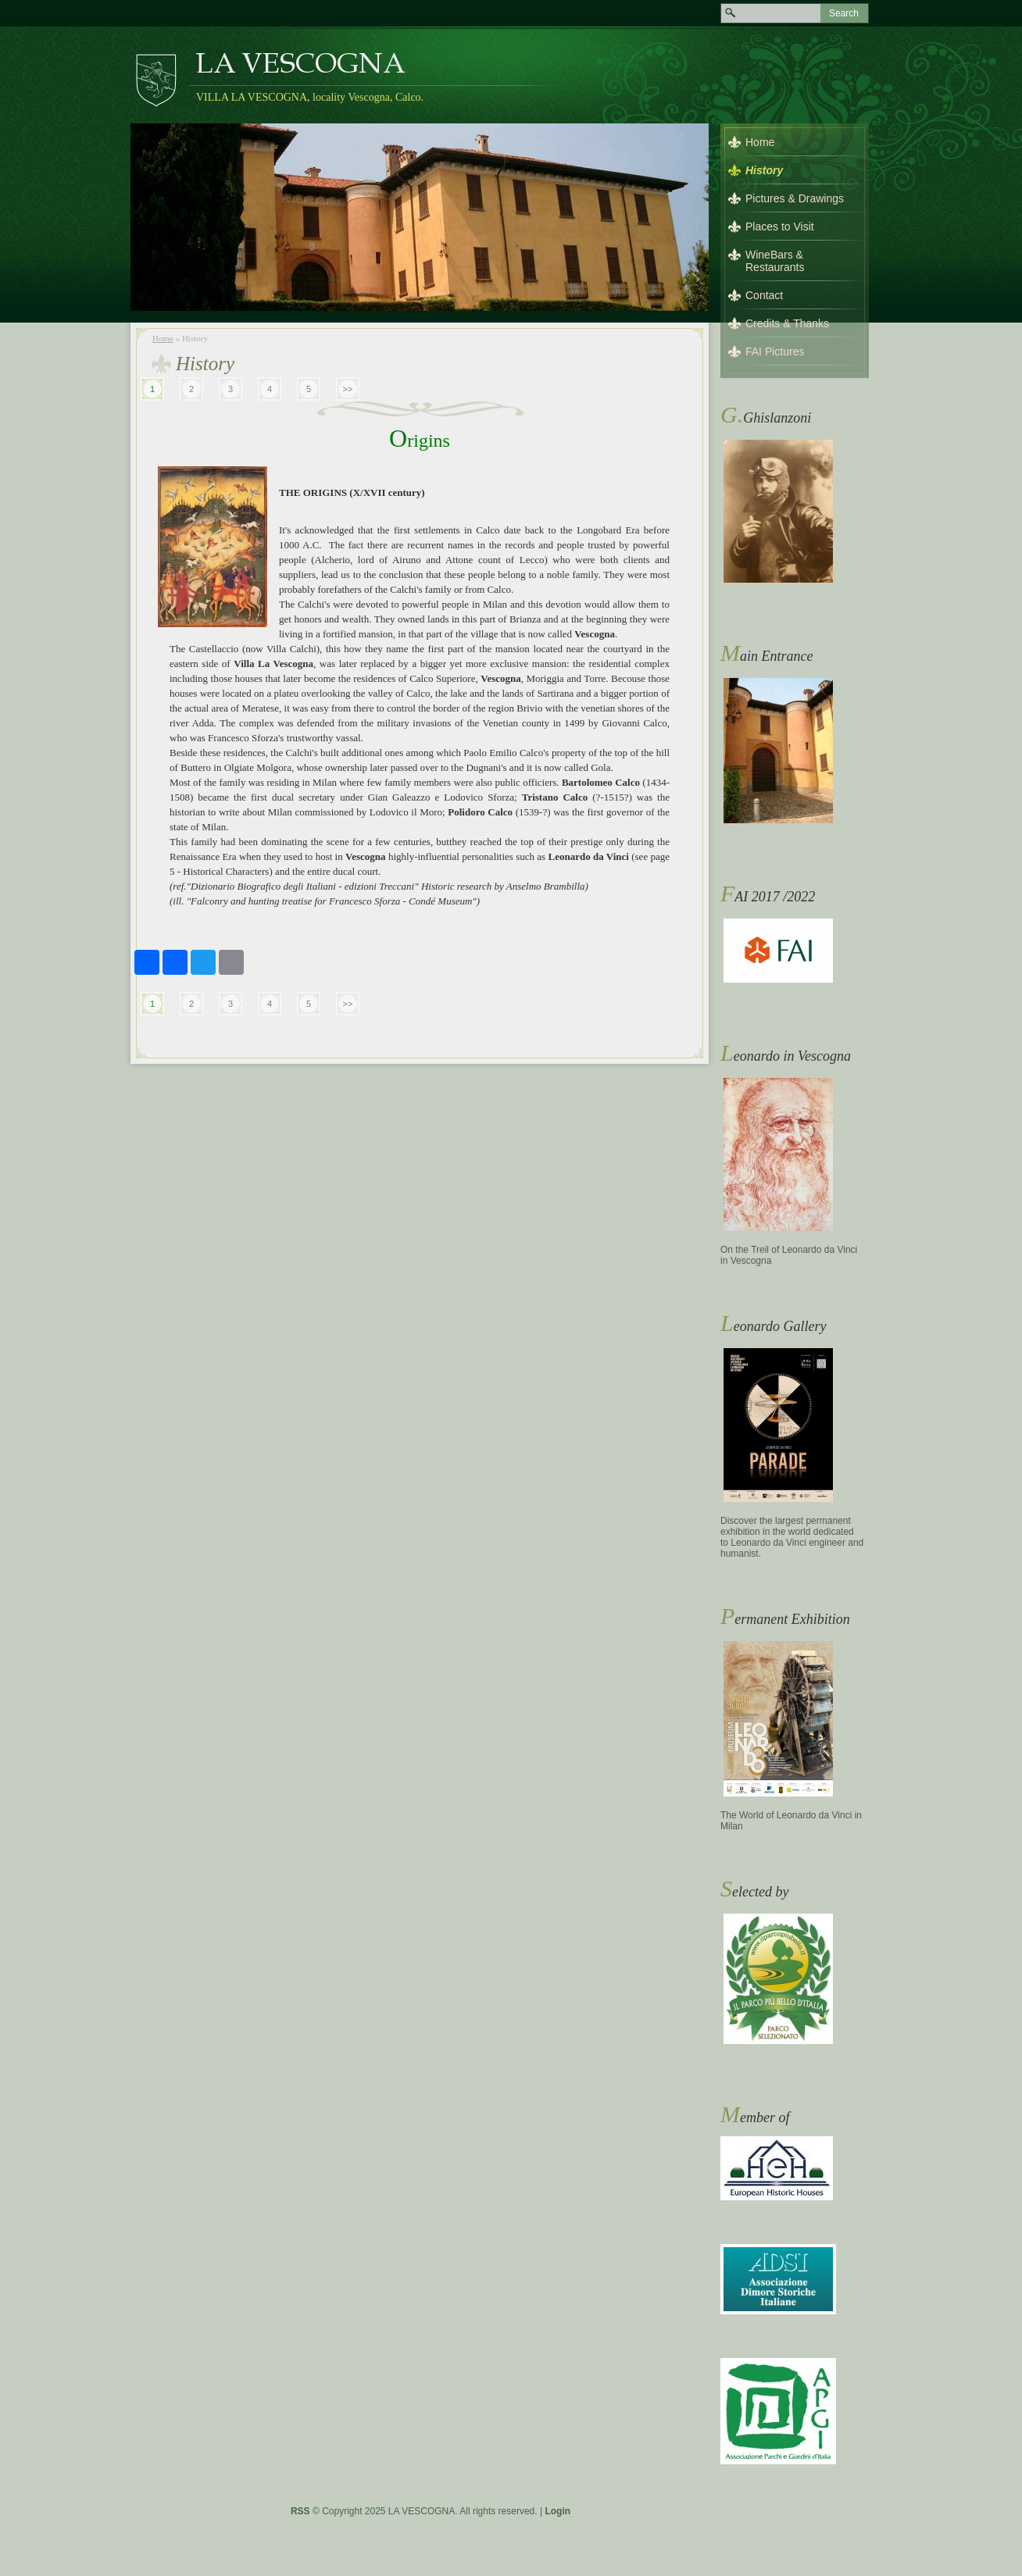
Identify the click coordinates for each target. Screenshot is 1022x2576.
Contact (764, 295)
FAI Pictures (774, 351)
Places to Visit (779, 226)
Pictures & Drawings (794, 198)
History (764, 170)
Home (162, 338)
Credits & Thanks (787, 323)
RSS (300, 2511)
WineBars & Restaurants (774, 260)
